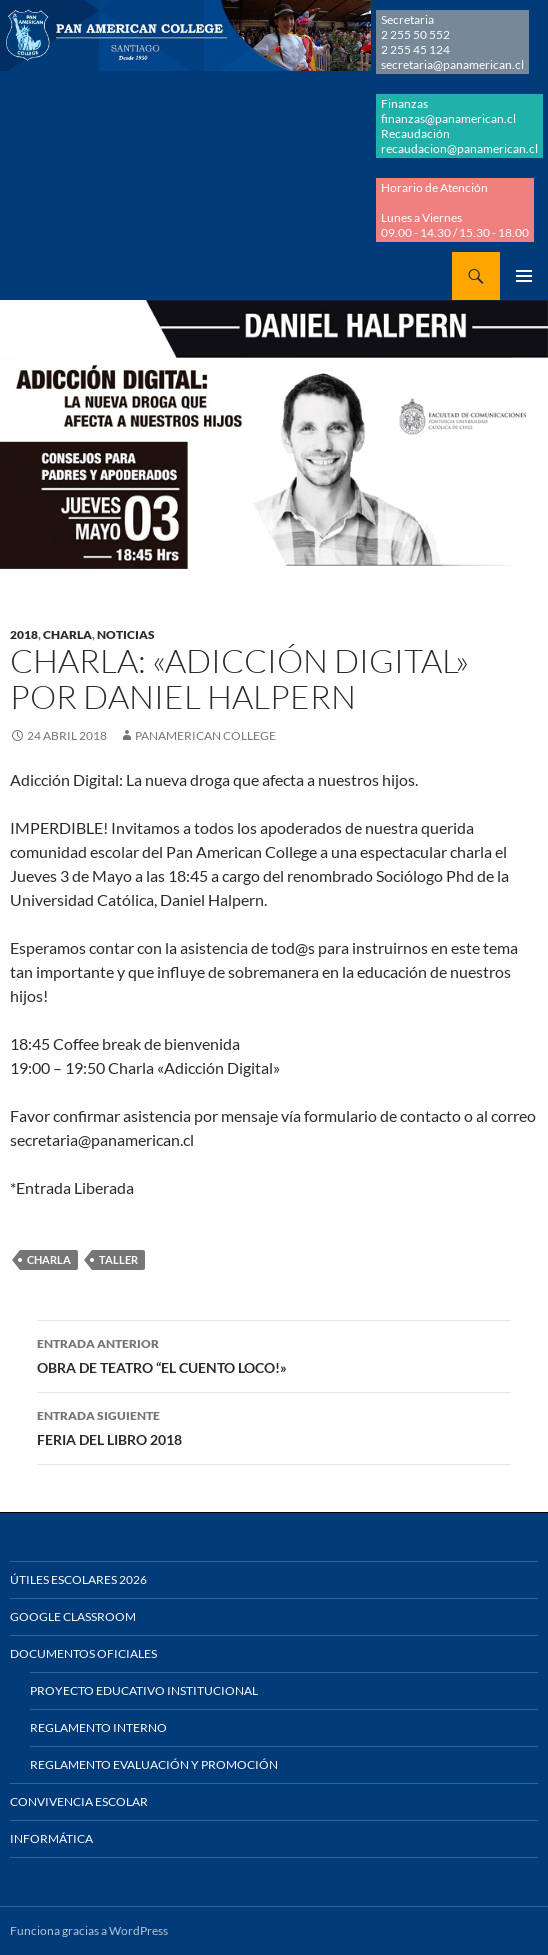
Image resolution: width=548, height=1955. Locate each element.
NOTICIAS (126, 634)
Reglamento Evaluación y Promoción (154, 1764)
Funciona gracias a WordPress (89, 1930)
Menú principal (524, 276)
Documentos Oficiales (83, 1653)
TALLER (118, 1259)
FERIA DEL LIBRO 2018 (274, 1426)
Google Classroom (73, 1616)
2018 (24, 634)
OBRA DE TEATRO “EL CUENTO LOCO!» (274, 1354)
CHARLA (67, 634)
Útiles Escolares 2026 (78, 1579)
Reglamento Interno (98, 1727)
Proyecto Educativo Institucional (144, 1690)
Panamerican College (205, 735)
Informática (51, 1838)
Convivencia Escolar (79, 1801)
